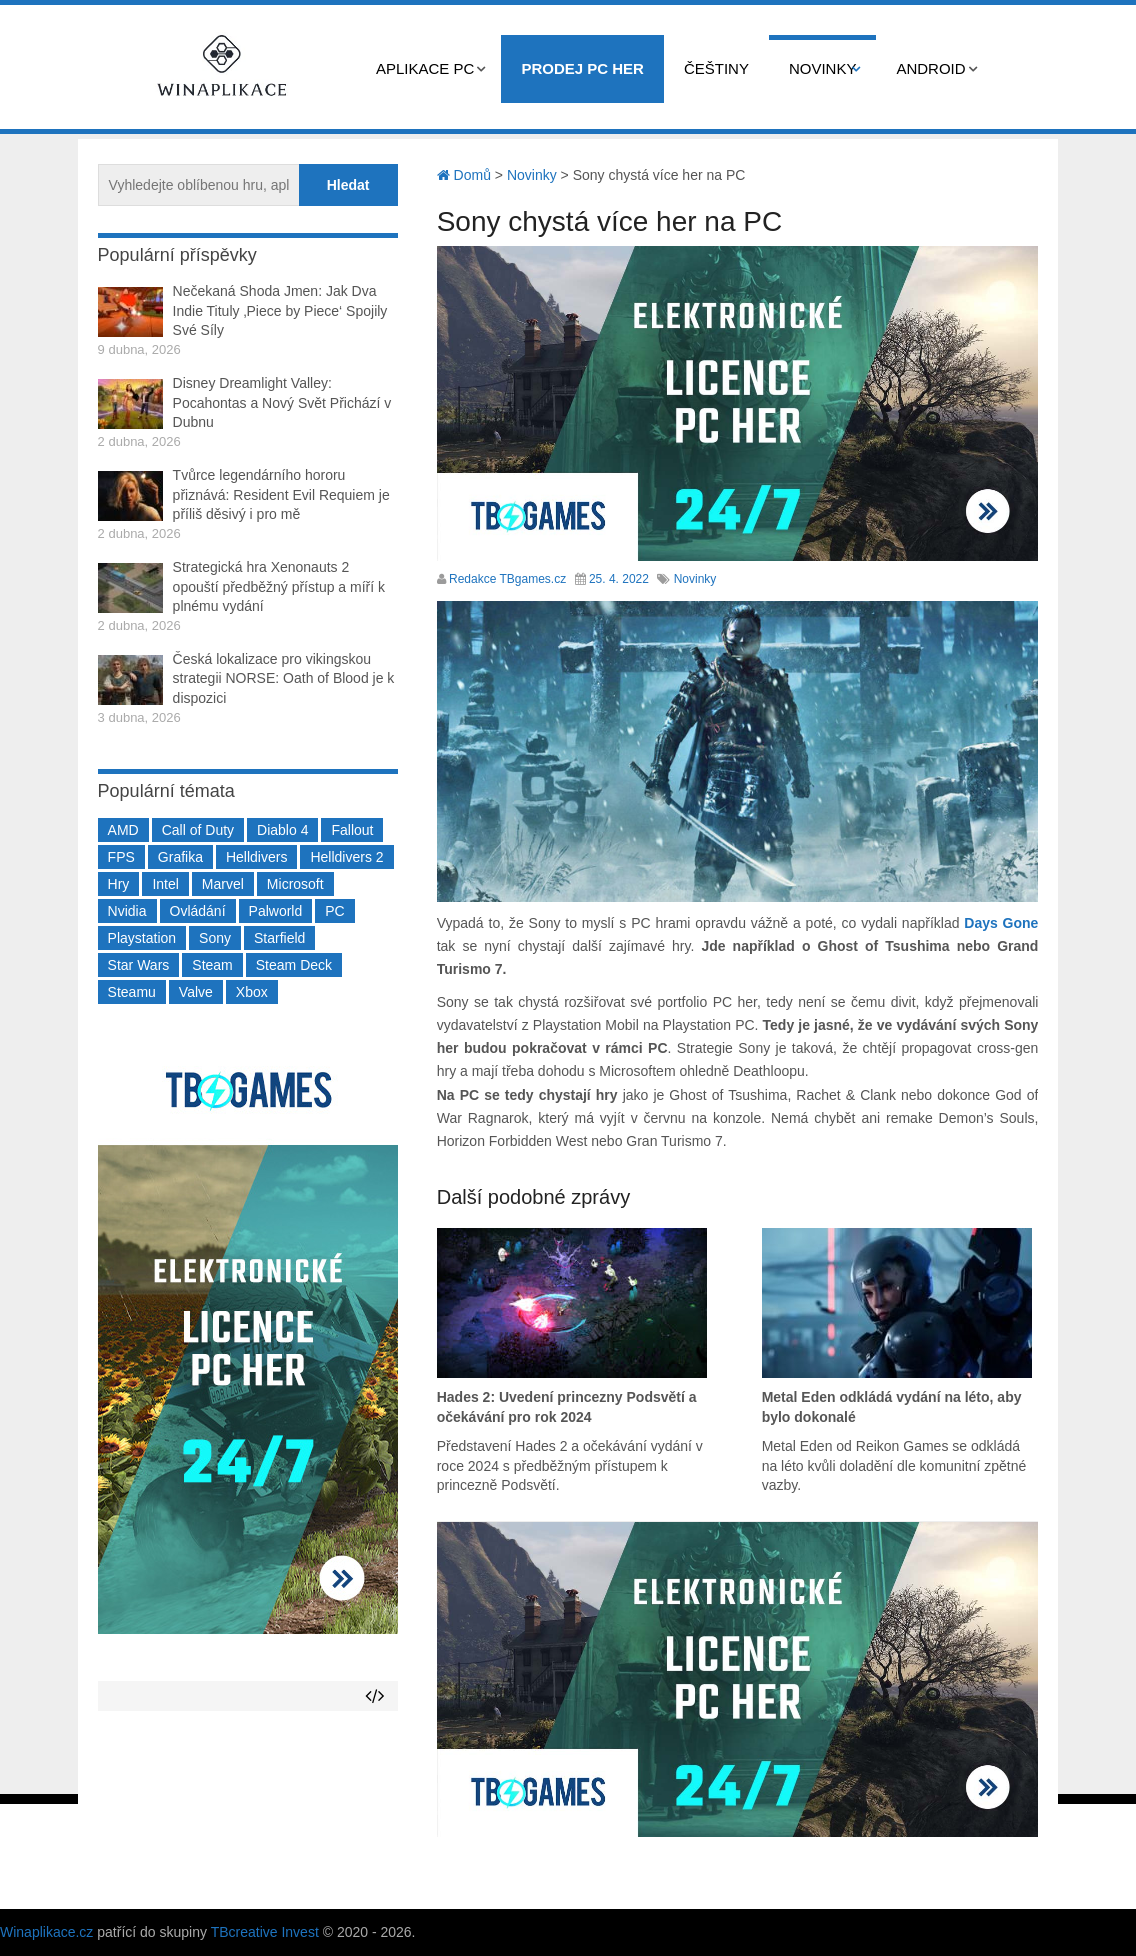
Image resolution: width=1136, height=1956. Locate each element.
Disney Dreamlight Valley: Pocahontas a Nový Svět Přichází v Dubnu (282, 402)
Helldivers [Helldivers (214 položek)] (256, 857)
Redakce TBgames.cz (507, 579)
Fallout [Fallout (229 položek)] (352, 830)
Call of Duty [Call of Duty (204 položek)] (198, 830)
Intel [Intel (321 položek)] (165, 884)
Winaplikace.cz (46, 1932)
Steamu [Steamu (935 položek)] (132, 992)
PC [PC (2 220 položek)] (334, 911)
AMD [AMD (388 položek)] (123, 830)
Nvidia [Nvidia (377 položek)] (127, 911)
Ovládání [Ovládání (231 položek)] (198, 911)
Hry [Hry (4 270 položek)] (119, 884)
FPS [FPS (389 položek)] (121, 857)
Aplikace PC (425, 68)
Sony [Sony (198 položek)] (215, 938)
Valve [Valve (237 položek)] (196, 992)
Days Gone (1001, 923)
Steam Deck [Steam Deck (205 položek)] (294, 965)
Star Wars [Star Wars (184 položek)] (139, 965)
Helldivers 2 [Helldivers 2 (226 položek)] (346, 857)
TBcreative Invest (265, 1932)
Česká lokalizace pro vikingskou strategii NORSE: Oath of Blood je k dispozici (284, 678)
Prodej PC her (582, 68)
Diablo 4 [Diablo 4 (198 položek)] (282, 830)
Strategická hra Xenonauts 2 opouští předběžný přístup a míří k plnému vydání (279, 586)
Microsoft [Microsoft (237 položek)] (295, 884)
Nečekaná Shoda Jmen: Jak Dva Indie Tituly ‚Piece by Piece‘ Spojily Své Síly (280, 310)
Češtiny (716, 68)
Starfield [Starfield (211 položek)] (279, 938)
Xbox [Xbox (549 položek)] (252, 992)
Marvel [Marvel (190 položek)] (223, 884)
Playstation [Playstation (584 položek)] (142, 938)
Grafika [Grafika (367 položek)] (180, 857)
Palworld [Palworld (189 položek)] (276, 911)
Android (930, 68)
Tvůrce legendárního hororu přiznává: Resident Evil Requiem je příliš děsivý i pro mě (281, 494)
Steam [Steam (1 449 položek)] (212, 965)
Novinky (823, 68)
